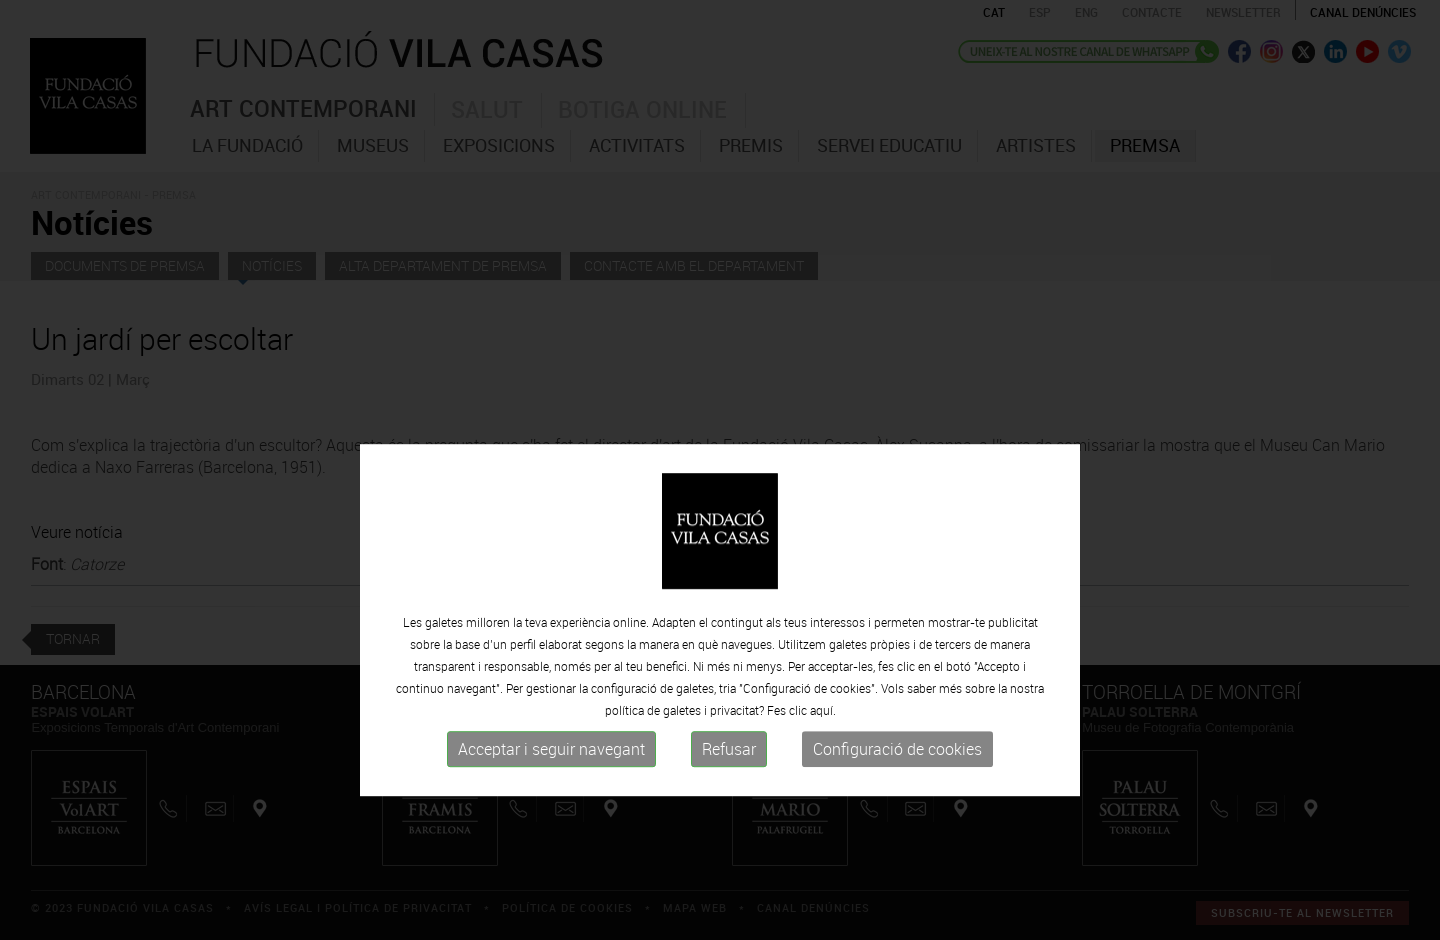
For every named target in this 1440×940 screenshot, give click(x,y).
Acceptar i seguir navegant (551, 798)
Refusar (729, 798)
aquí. (823, 759)
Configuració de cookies (897, 798)
